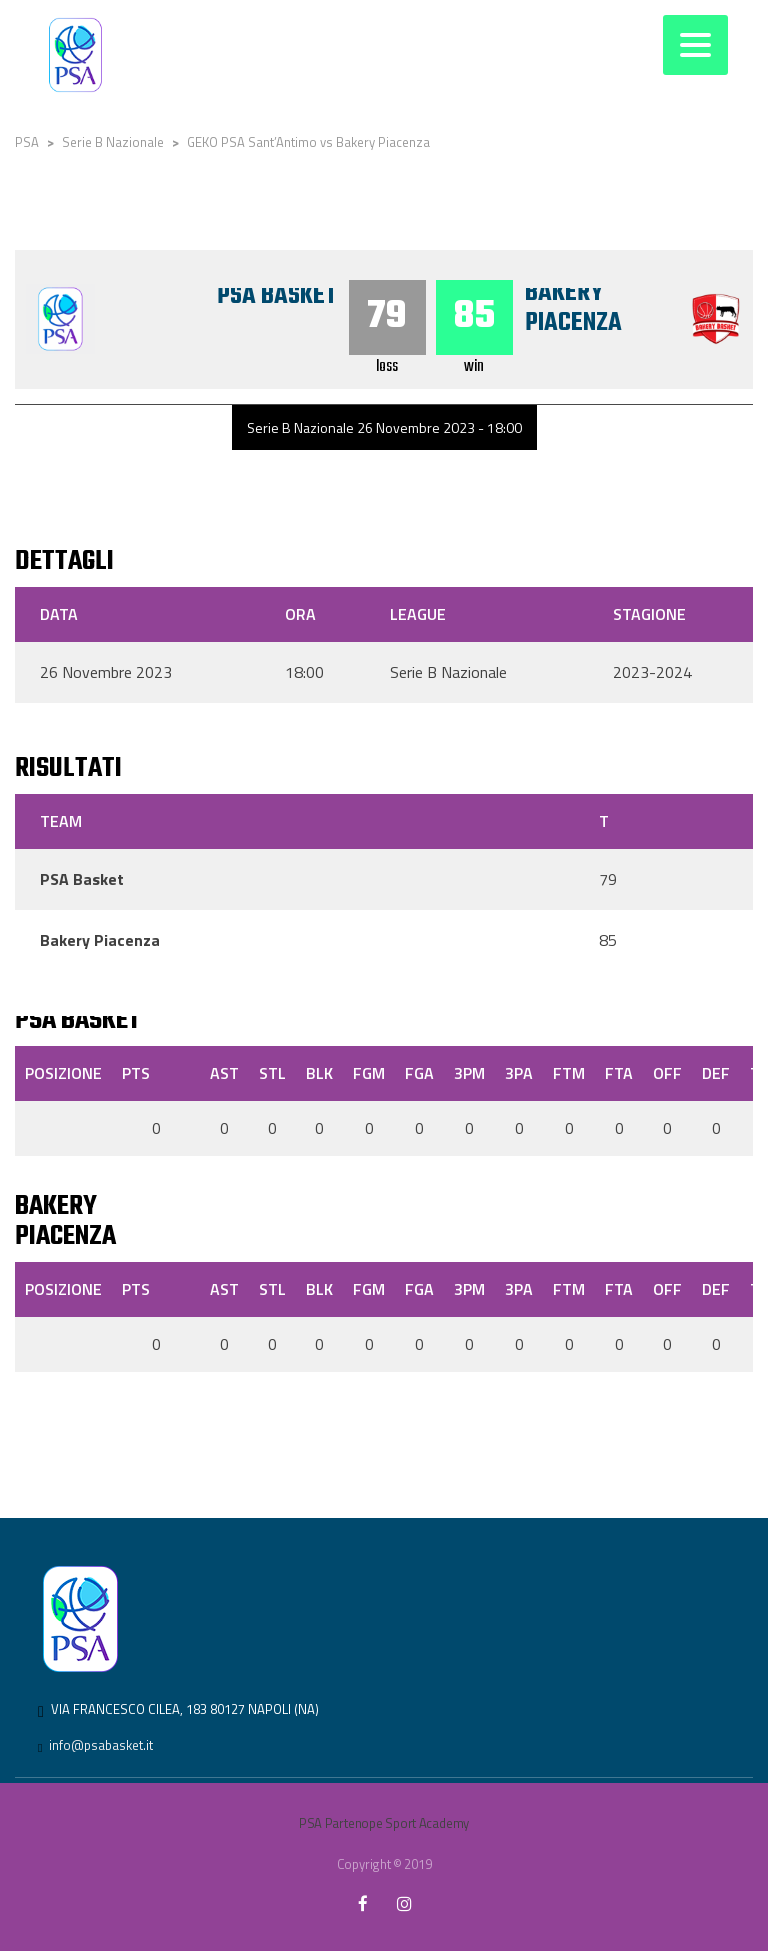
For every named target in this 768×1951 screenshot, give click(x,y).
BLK (319, 1073)
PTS (136, 1073)
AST (224, 1073)
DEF (716, 1073)
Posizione (63, 1073)
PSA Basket (276, 296)
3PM (469, 1073)
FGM (369, 1073)
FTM (569, 1073)
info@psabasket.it (101, 1745)
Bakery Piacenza (573, 308)
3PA (519, 1073)
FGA (419, 1073)
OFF (667, 1073)
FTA (619, 1073)
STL (272, 1073)
